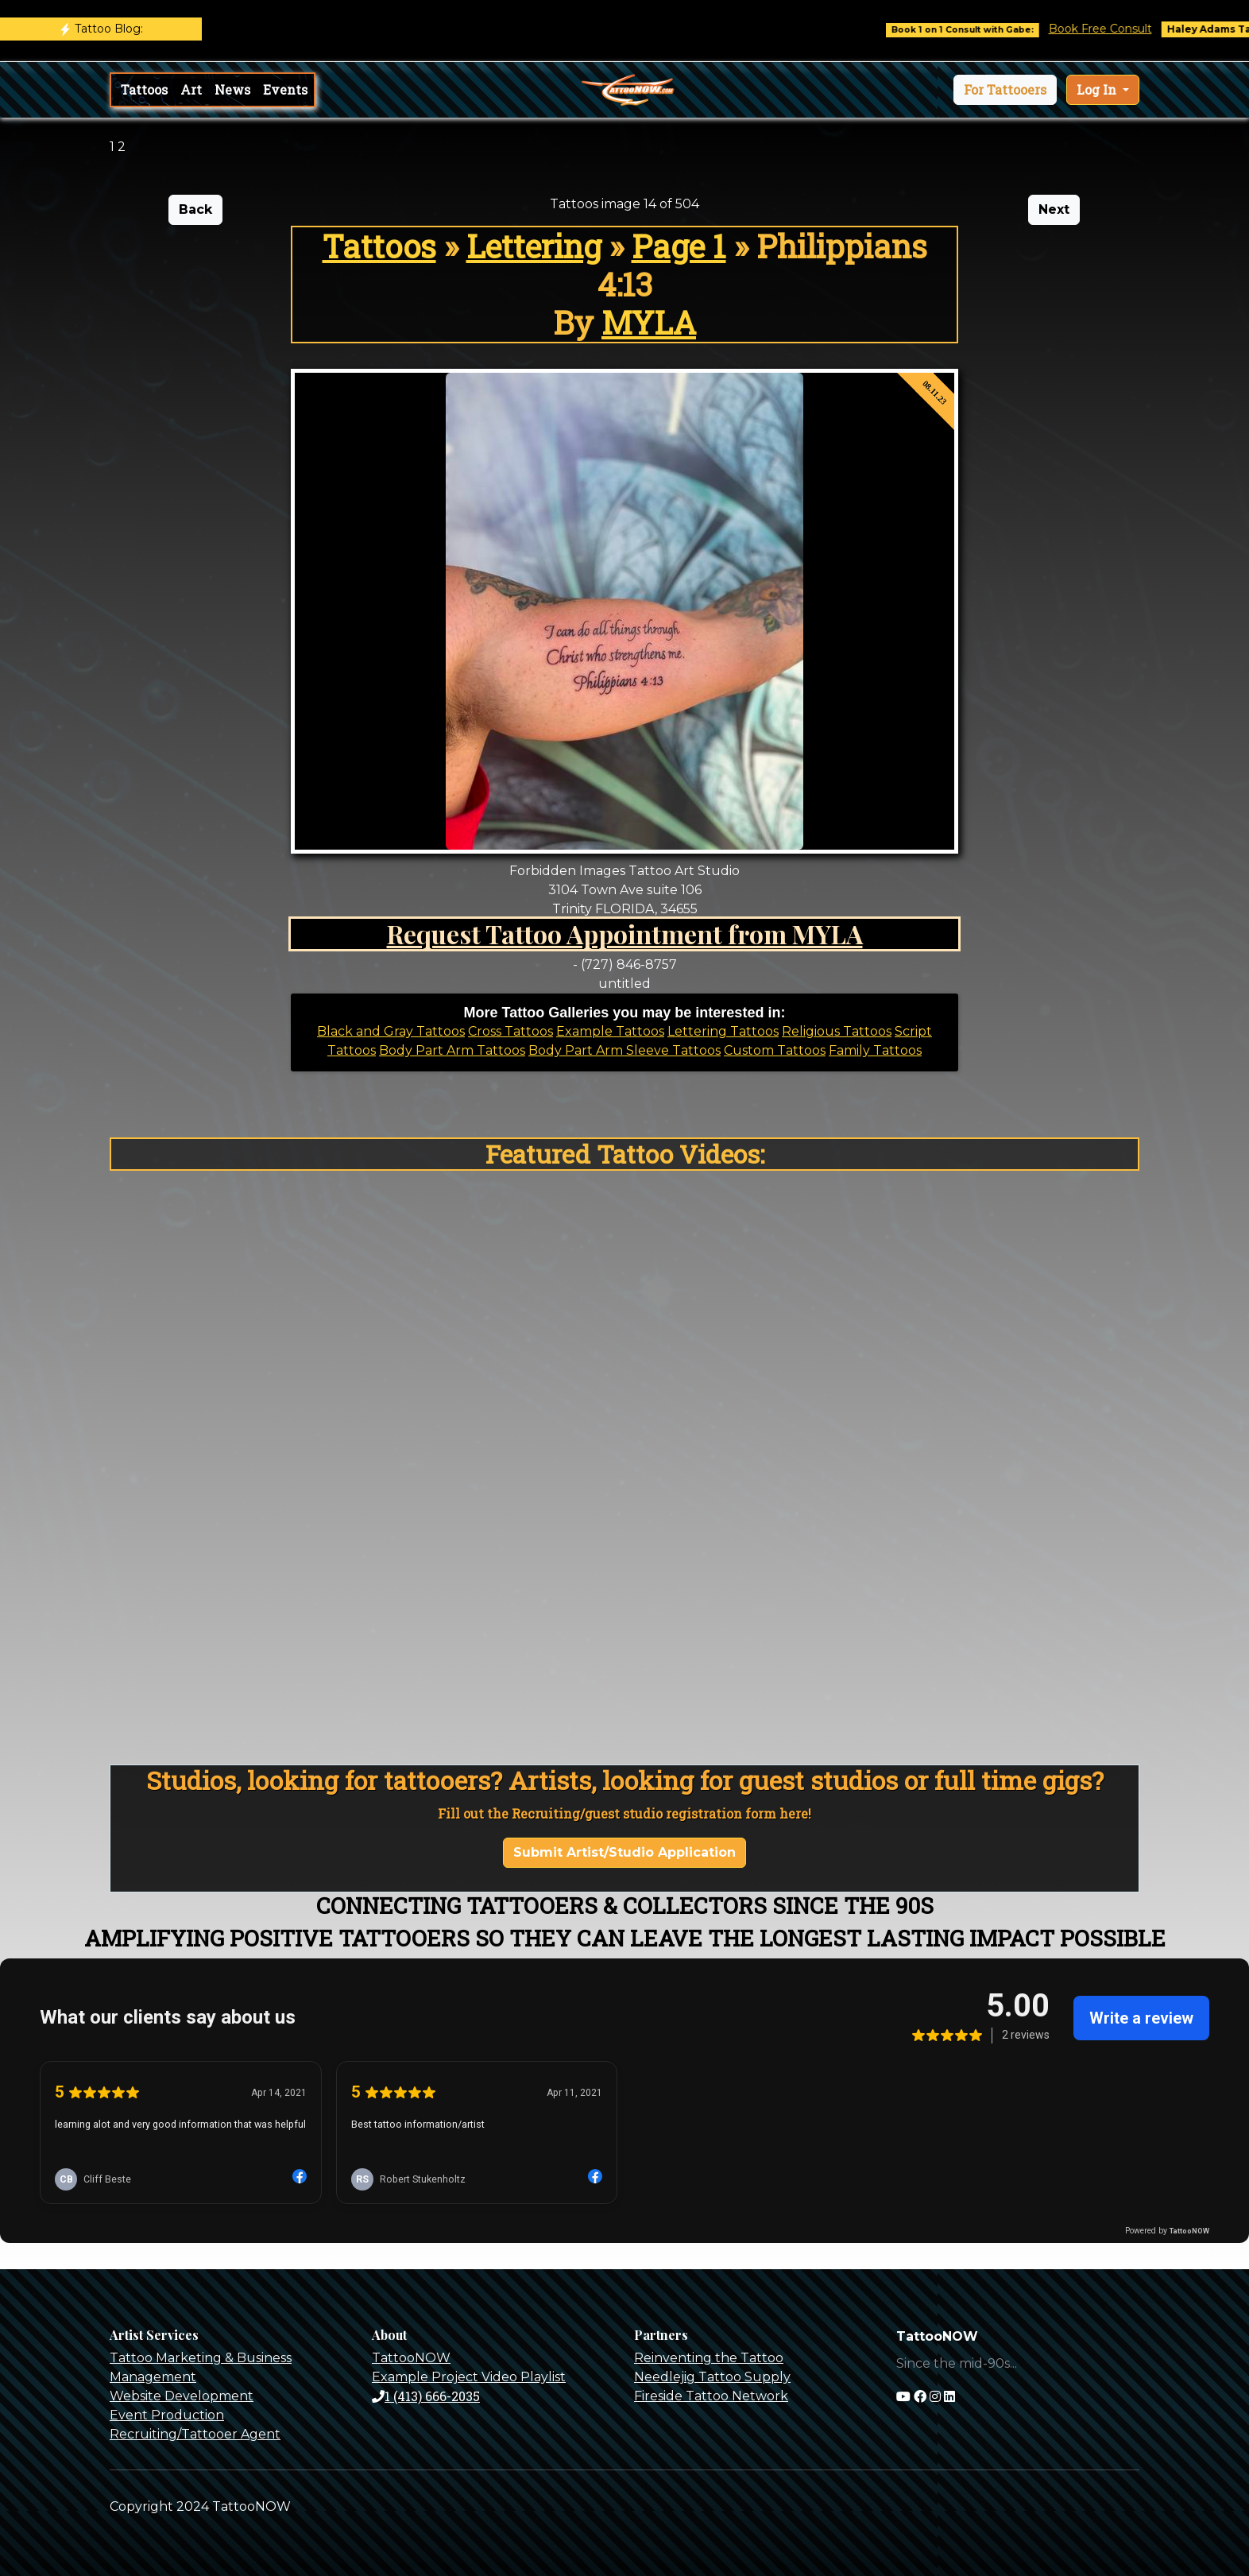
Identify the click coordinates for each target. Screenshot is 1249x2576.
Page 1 (679, 246)
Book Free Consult (1114, 28)
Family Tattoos (875, 1050)
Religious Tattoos (836, 1031)
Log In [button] (1098, 89)
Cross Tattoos (510, 1031)
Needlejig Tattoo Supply (712, 2376)
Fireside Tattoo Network (711, 2396)
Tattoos (144, 89)
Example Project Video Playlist (469, 2376)
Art (191, 89)
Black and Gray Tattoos (391, 1031)
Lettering (533, 246)
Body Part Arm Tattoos (452, 1050)
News (232, 89)
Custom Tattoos (775, 1050)
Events (285, 89)
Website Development (181, 2396)
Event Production (167, 2415)
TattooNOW (411, 2357)
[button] (1005, 90)
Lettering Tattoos (723, 1031)
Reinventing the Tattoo (708, 2357)
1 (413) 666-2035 (426, 2396)
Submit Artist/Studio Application (624, 1852)
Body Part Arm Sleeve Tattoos (624, 1050)
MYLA (648, 322)
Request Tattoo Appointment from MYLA (625, 933)
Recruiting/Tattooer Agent (195, 2434)
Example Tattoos (610, 1031)
